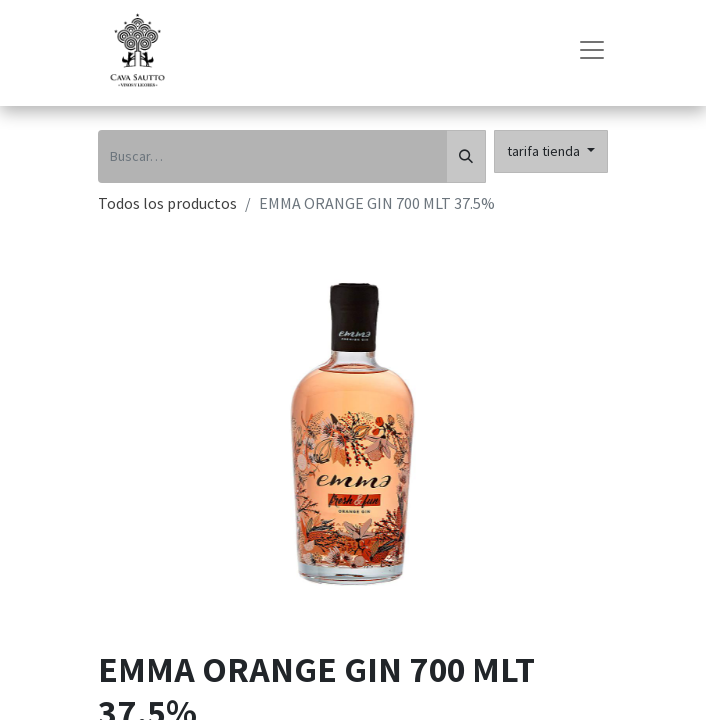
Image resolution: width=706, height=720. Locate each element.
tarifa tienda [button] (545, 151)
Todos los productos (167, 203)
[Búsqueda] (466, 156)
